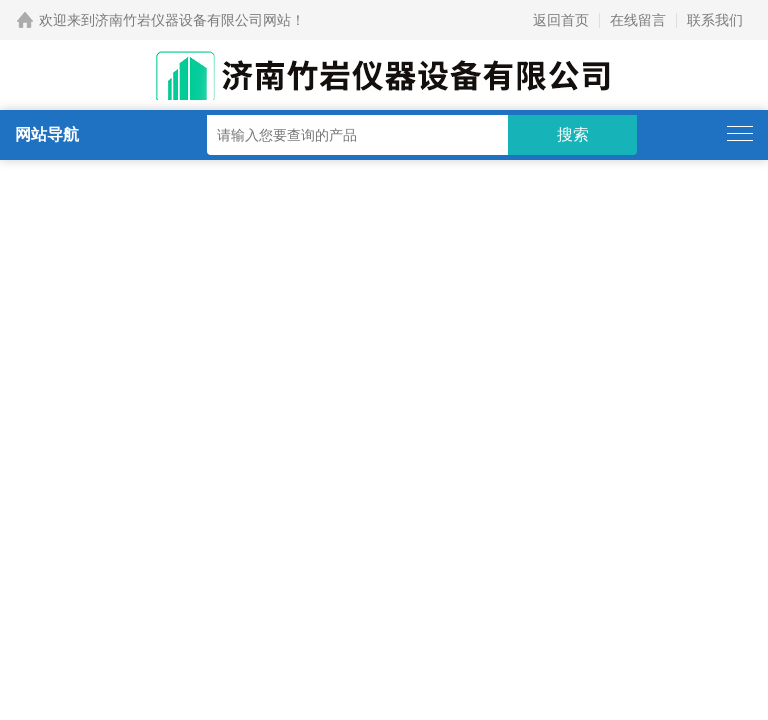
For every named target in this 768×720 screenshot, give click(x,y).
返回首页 (561, 20)
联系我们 (715, 20)
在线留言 (638, 20)
